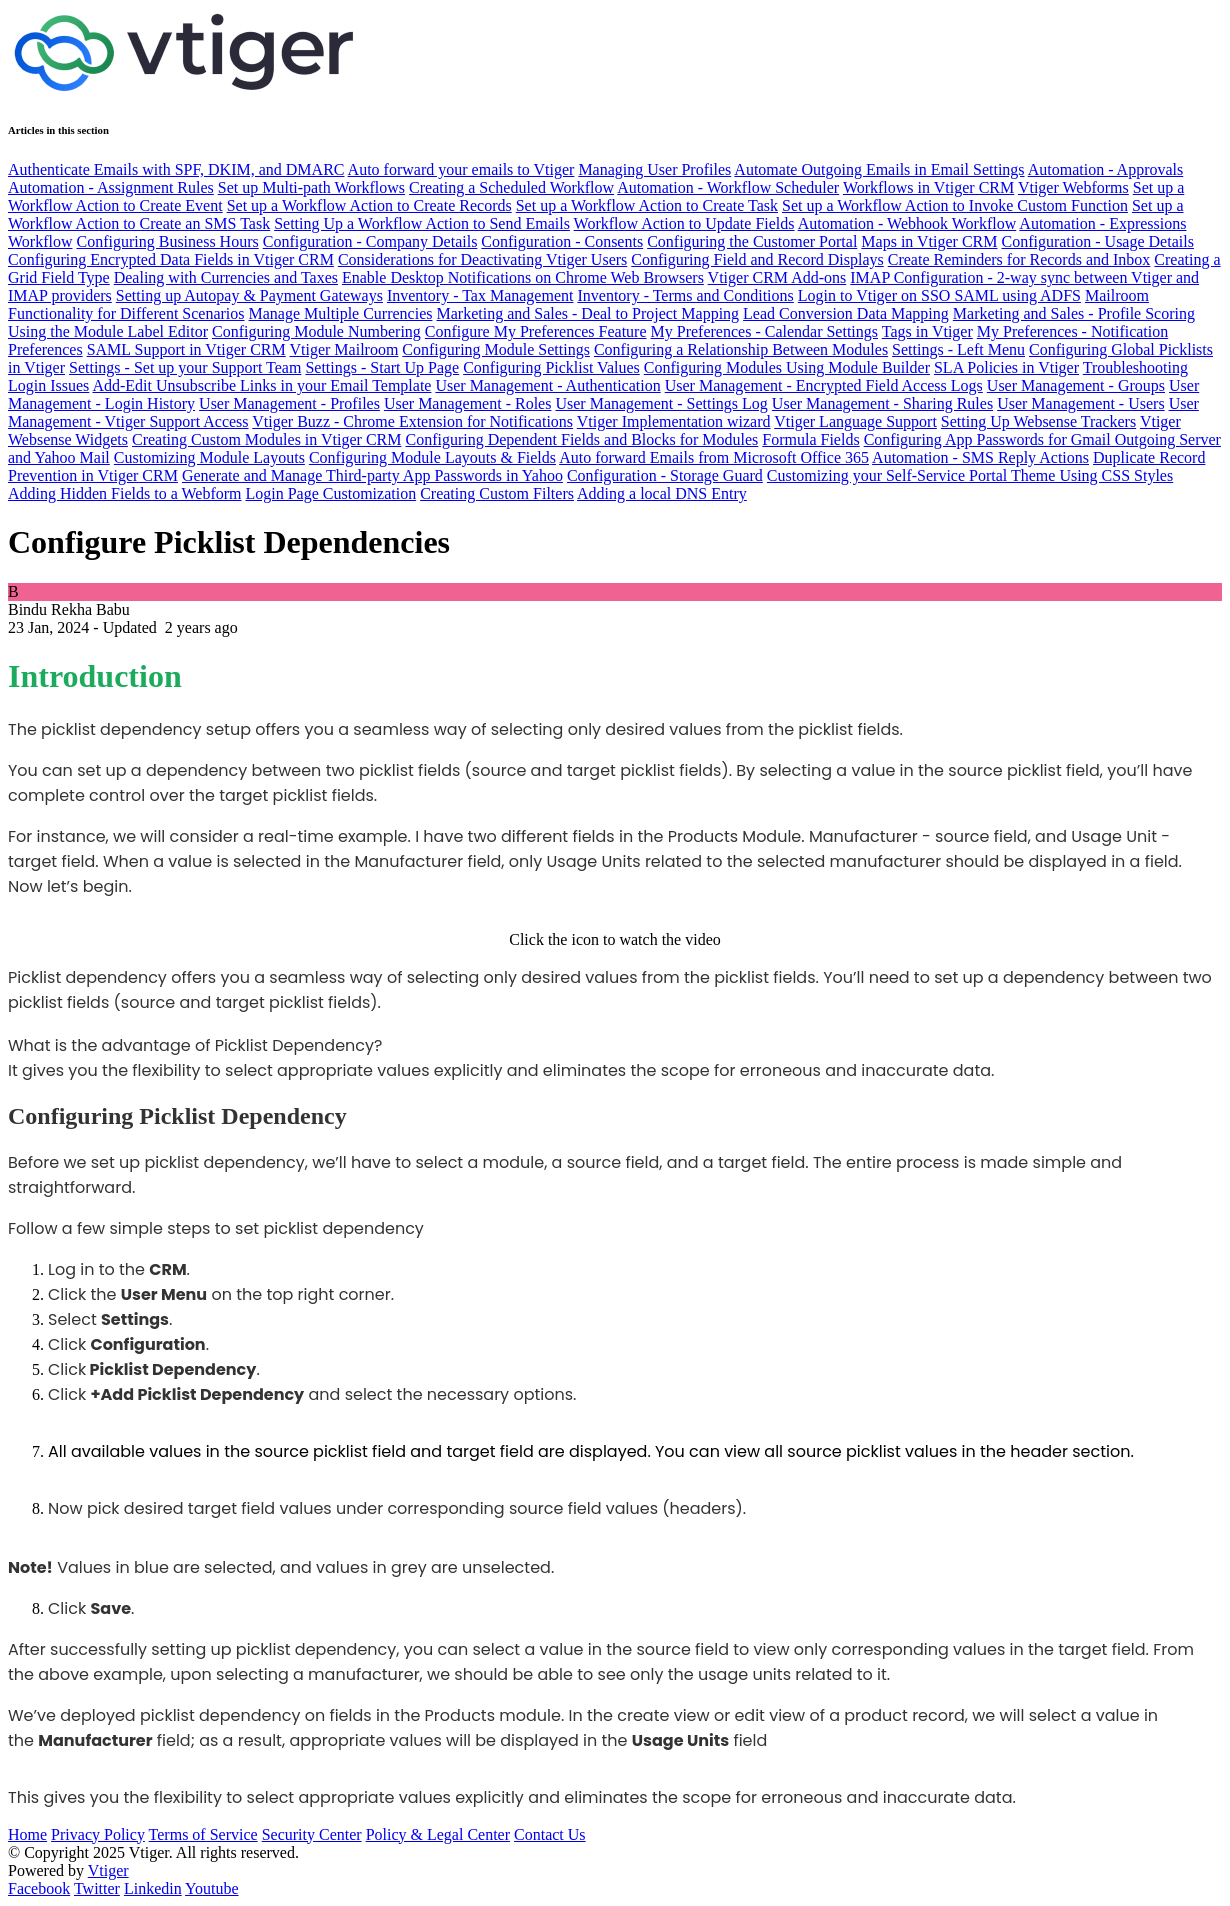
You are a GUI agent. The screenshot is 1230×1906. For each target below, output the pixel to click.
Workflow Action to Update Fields (684, 223)
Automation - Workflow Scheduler (728, 187)
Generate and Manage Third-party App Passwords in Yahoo (372, 475)
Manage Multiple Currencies (341, 313)
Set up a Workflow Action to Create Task (647, 205)
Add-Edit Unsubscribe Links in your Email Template (261, 385)
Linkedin (153, 1888)
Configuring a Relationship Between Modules (741, 349)
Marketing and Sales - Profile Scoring (1074, 313)
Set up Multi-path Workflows (311, 187)
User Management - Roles (468, 403)
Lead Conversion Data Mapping (846, 313)
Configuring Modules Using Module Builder (787, 367)
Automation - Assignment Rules (111, 187)
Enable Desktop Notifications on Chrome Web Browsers (523, 277)
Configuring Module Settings (496, 349)
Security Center (312, 1834)
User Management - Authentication (547, 385)
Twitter (97, 1888)
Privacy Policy (98, 1834)
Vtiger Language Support (855, 421)
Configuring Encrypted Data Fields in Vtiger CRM (171, 259)
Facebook (39, 1888)
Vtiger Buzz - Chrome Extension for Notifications (412, 421)
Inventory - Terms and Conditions (685, 295)
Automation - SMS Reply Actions (980, 457)
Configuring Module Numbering (316, 331)
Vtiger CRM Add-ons (777, 277)
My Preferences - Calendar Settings (764, 331)
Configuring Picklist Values (551, 367)
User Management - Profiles (289, 403)
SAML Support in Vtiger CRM (186, 349)
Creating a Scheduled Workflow (511, 187)
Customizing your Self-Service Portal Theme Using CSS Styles (970, 475)
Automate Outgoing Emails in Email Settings (879, 169)
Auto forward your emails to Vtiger (461, 169)
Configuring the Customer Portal (752, 241)
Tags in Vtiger (927, 331)
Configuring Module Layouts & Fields (432, 457)
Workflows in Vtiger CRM (928, 187)
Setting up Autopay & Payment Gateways (249, 295)
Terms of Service (203, 1834)
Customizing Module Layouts (209, 457)
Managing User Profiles (654, 169)
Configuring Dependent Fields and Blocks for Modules (581, 439)
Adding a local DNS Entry (662, 493)
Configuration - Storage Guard (665, 475)
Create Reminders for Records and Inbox (1019, 259)
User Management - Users (1081, 403)
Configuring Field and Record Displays (757, 259)
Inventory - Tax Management (480, 295)
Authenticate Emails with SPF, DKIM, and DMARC (176, 169)
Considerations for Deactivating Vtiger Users (482, 259)
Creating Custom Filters (497, 493)
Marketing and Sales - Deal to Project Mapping (587, 313)
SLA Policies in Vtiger (1006, 367)
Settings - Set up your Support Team (185, 367)
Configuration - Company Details (370, 241)
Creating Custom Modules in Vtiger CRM (266, 439)
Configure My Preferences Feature (536, 331)
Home (27, 1834)
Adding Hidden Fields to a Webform (125, 493)
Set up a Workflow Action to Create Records (369, 205)
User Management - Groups (1076, 385)
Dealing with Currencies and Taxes (226, 277)
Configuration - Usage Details (1097, 241)
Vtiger (108, 1870)
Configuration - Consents (562, 241)
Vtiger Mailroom (343, 349)
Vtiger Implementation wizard (674, 421)
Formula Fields (810, 439)
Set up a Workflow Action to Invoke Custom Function (955, 205)
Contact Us (550, 1834)
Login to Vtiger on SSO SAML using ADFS (939, 295)
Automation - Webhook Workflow (907, 223)
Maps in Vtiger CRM (929, 241)
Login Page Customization (331, 493)
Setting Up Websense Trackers (1038, 421)
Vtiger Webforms (1073, 187)
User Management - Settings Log (661, 403)
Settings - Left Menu (958, 349)
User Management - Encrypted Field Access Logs (824, 385)
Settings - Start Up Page (382, 367)
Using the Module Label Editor (108, 331)
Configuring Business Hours (167, 241)
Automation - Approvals (1106, 169)
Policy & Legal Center (438, 1834)
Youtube (212, 1888)
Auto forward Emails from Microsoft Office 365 (714, 457)
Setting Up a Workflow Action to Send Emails (422, 223)
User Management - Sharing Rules (882, 403)
